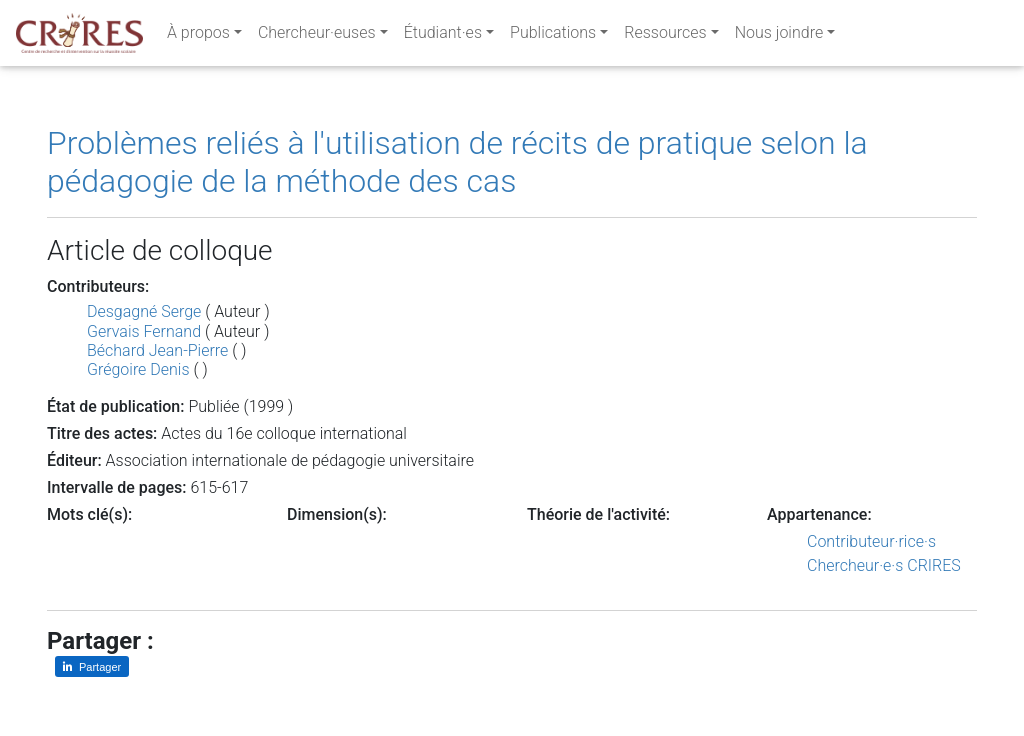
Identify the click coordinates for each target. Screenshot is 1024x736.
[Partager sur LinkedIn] (92, 666)
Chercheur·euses (317, 36)
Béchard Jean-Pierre (157, 350)
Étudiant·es (443, 36)
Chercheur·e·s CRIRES (884, 565)
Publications (553, 36)
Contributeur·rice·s (871, 541)
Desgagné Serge (144, 311)
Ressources (665, 36)
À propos (198, 36)
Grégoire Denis (138, 369)
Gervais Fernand (144, 331)
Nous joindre (779, 36)
